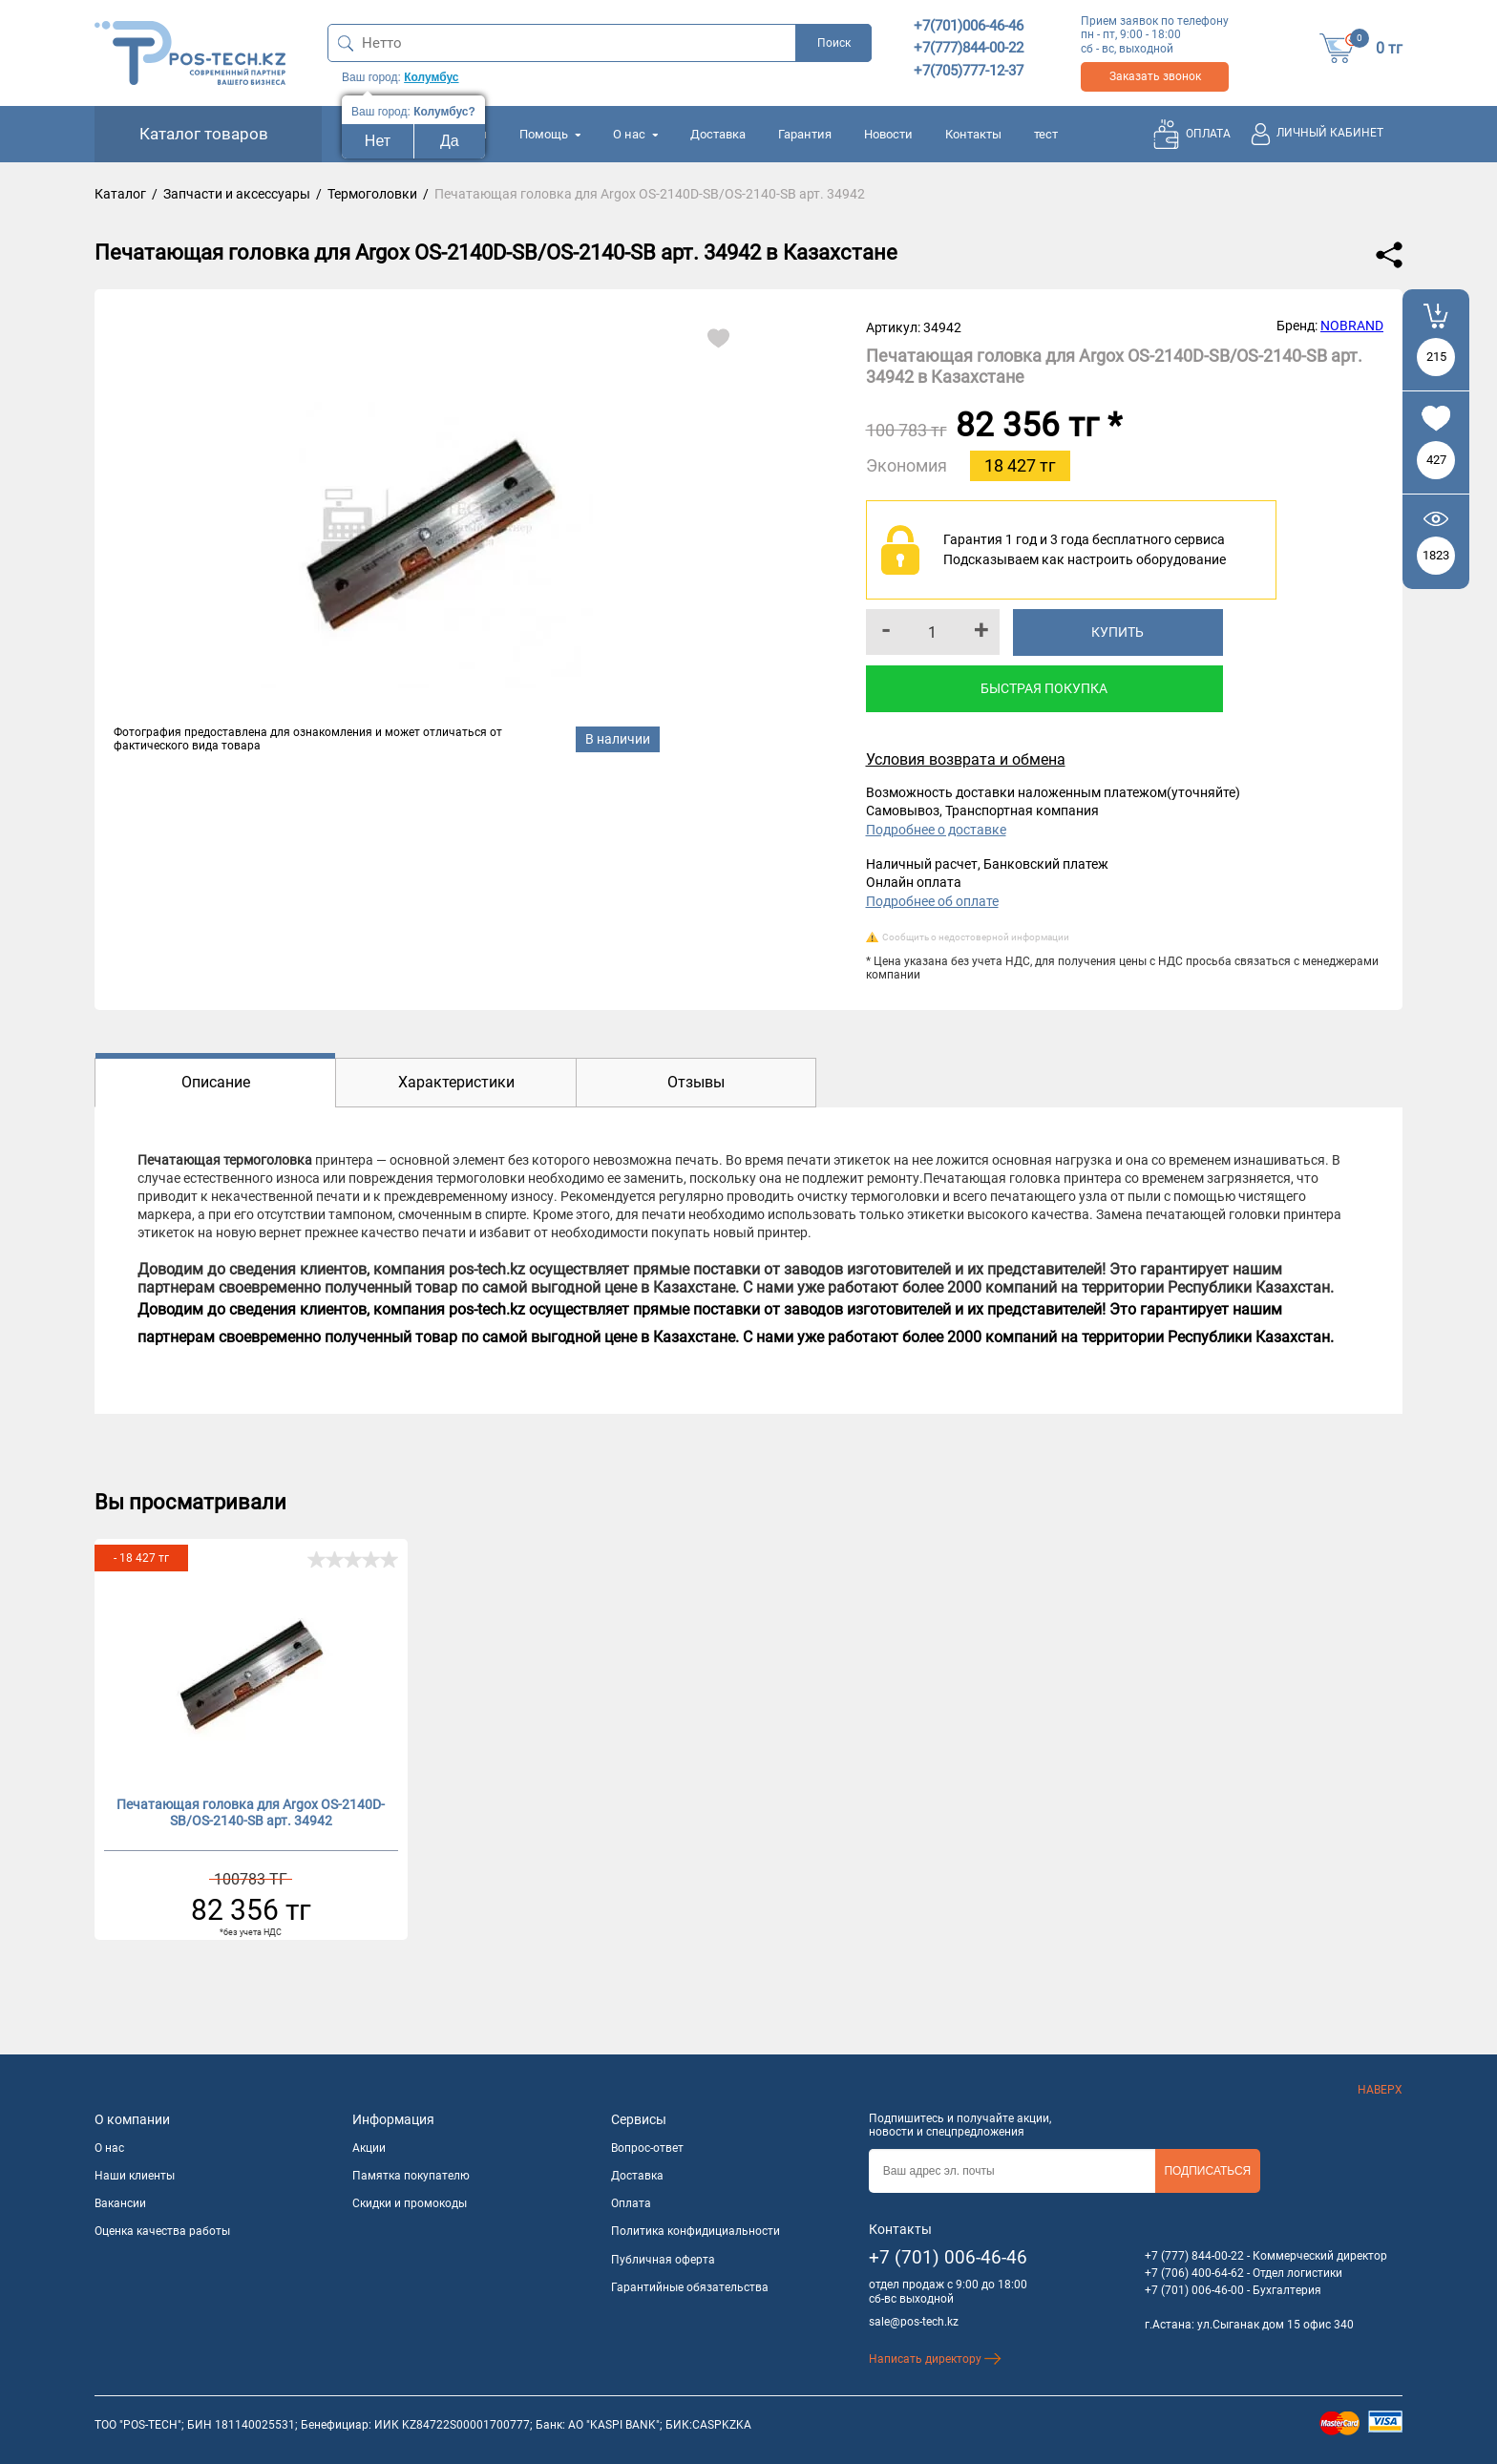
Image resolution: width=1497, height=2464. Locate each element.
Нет (377, 141)
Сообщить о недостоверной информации (975, 937)
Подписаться (1207, 2171)
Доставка (718, 134)
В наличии (617, 739)
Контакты (973, 134)
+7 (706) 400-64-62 (1194, 2273)
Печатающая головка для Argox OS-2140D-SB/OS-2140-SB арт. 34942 (250, 1812)
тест (1046, 134)
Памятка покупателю (411, 2175)
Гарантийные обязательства (690, 2287)
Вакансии (120, 2203)
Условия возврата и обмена (965, 759)
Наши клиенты (135, 2175)
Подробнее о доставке (936, 829)
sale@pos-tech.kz (914, 2321)
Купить (1117, 632)
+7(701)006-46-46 (968, 25)
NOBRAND (1351, 325)
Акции (369, 2148)
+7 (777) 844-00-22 (1194, 2256)
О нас (635, 134)
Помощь (549, 134)
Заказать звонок (1155, 76)
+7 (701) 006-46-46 (948, 2257)
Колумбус (431, 77)
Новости (888, 134)
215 (1436, 356)
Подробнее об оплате (932, 901)
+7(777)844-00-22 (968, 47)
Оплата (631, 2203)
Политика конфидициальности (695, 2231)
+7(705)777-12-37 (968, 70)
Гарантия (805, 134)
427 (1436, 460)
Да (449, 141)
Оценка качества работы (162, 2231)
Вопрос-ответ (647, 2148)
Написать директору (935, 2359)
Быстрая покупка (1043, 688)
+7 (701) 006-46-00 (1194, 2290)
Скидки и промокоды (409, 2203)
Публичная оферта (663, 2259)
